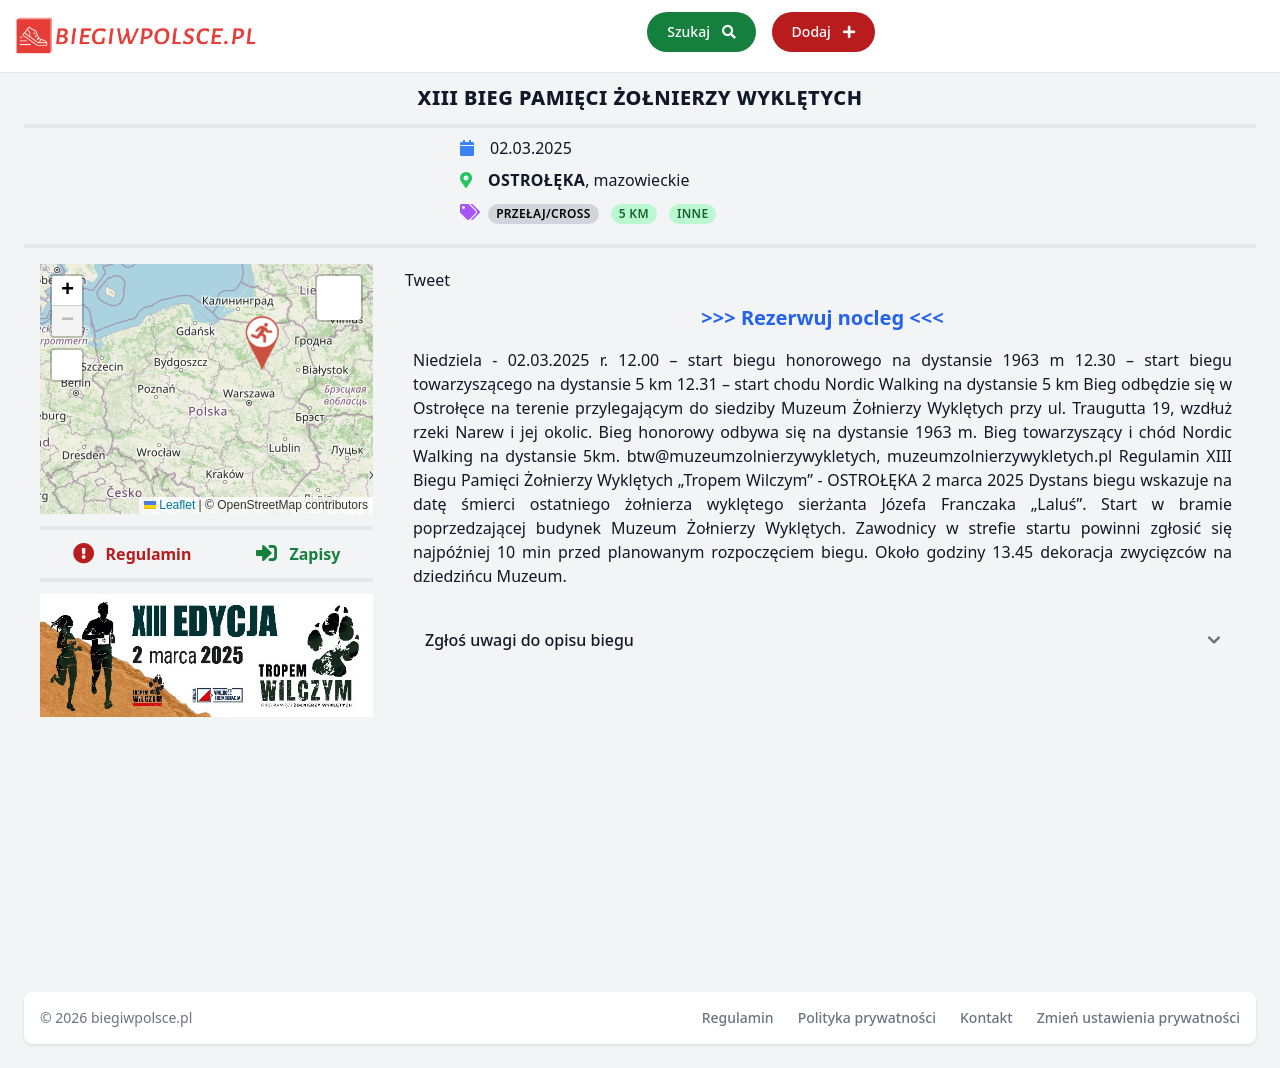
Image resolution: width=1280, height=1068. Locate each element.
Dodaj (823, 31)
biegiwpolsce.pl (141, 1017)
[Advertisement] (822, 812)
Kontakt (986, 1017)
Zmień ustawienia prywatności (1138, 1017)
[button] (261, 339)
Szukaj (701, 31)
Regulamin (738, 1017)
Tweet (427, 280)
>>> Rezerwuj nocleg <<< (822, 317)
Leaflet (169, 505)
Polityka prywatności (867, 1017)
